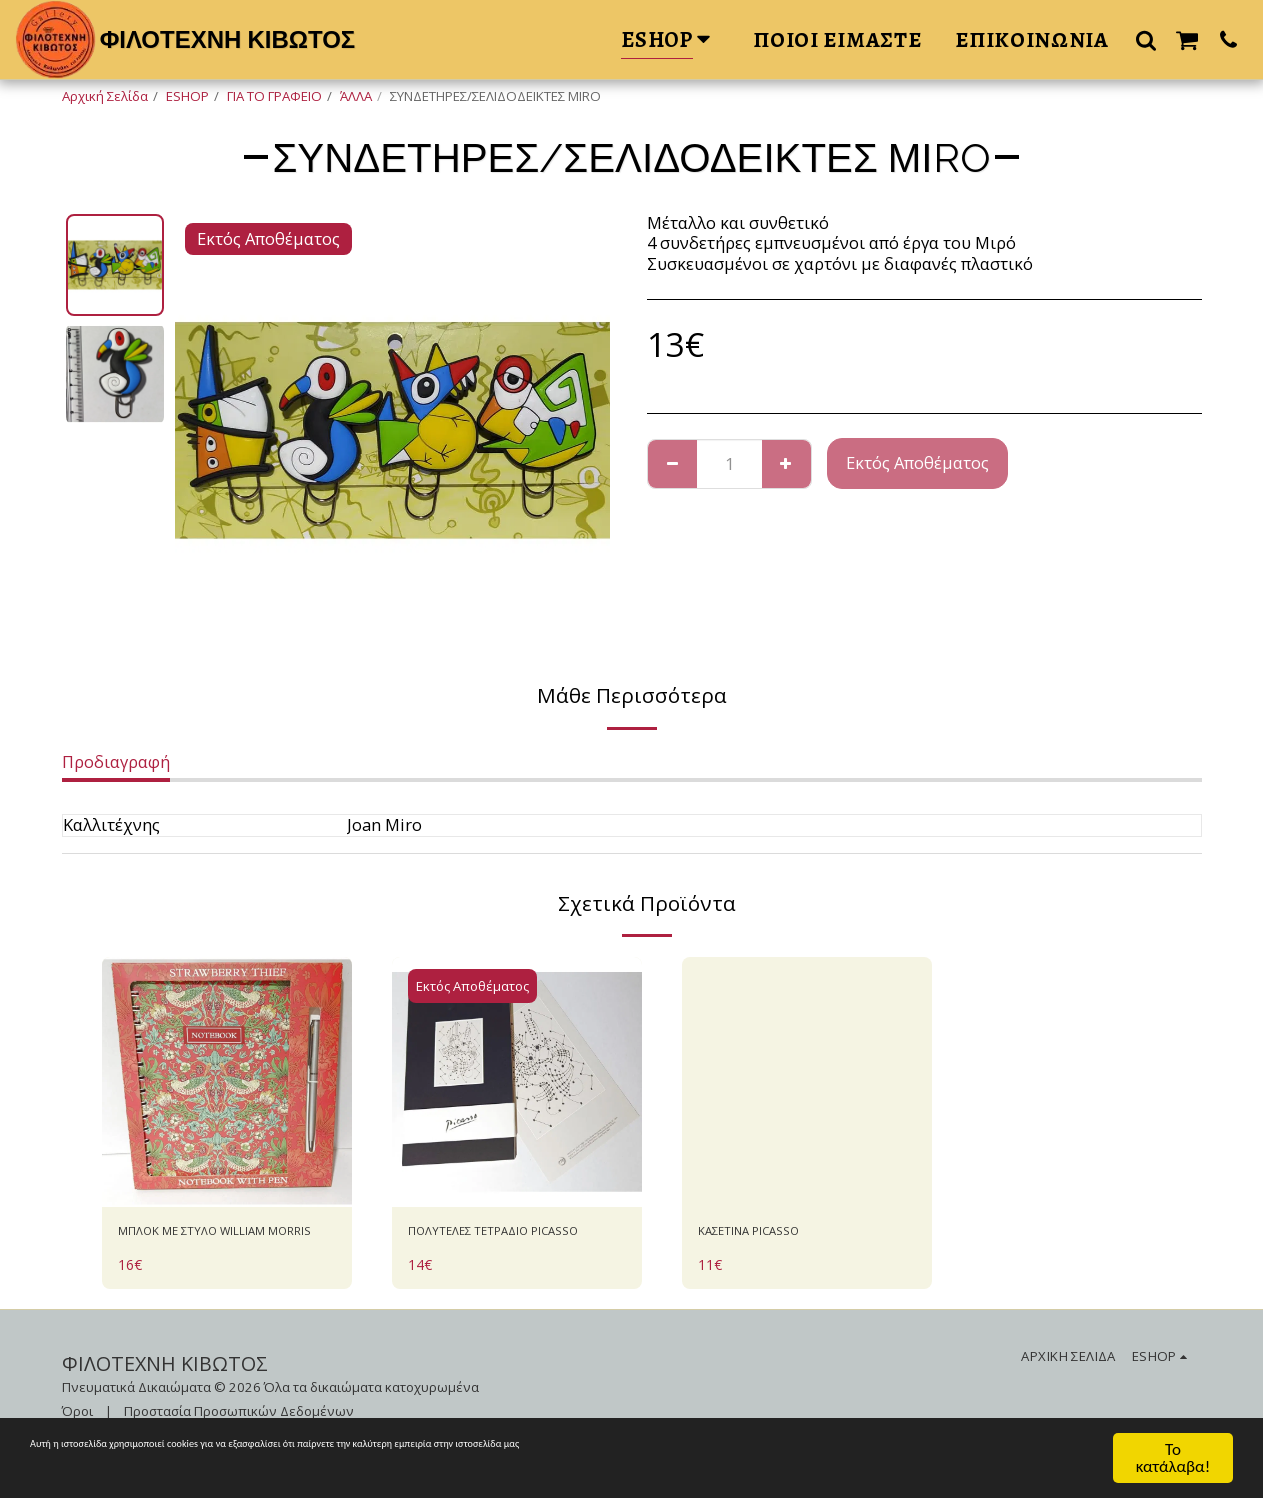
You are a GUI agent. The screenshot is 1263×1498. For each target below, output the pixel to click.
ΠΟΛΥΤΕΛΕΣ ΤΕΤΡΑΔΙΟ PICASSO (495, 1247)
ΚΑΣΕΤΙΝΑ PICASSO (771, 1234)
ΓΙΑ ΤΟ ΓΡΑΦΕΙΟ (274, 96)
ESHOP (187, 96)
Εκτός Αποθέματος (917, 462)
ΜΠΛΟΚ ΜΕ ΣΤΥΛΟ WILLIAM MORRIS (225, 1247)
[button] (1146, 39)
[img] (227, 1082)
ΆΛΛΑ (356, 96)
